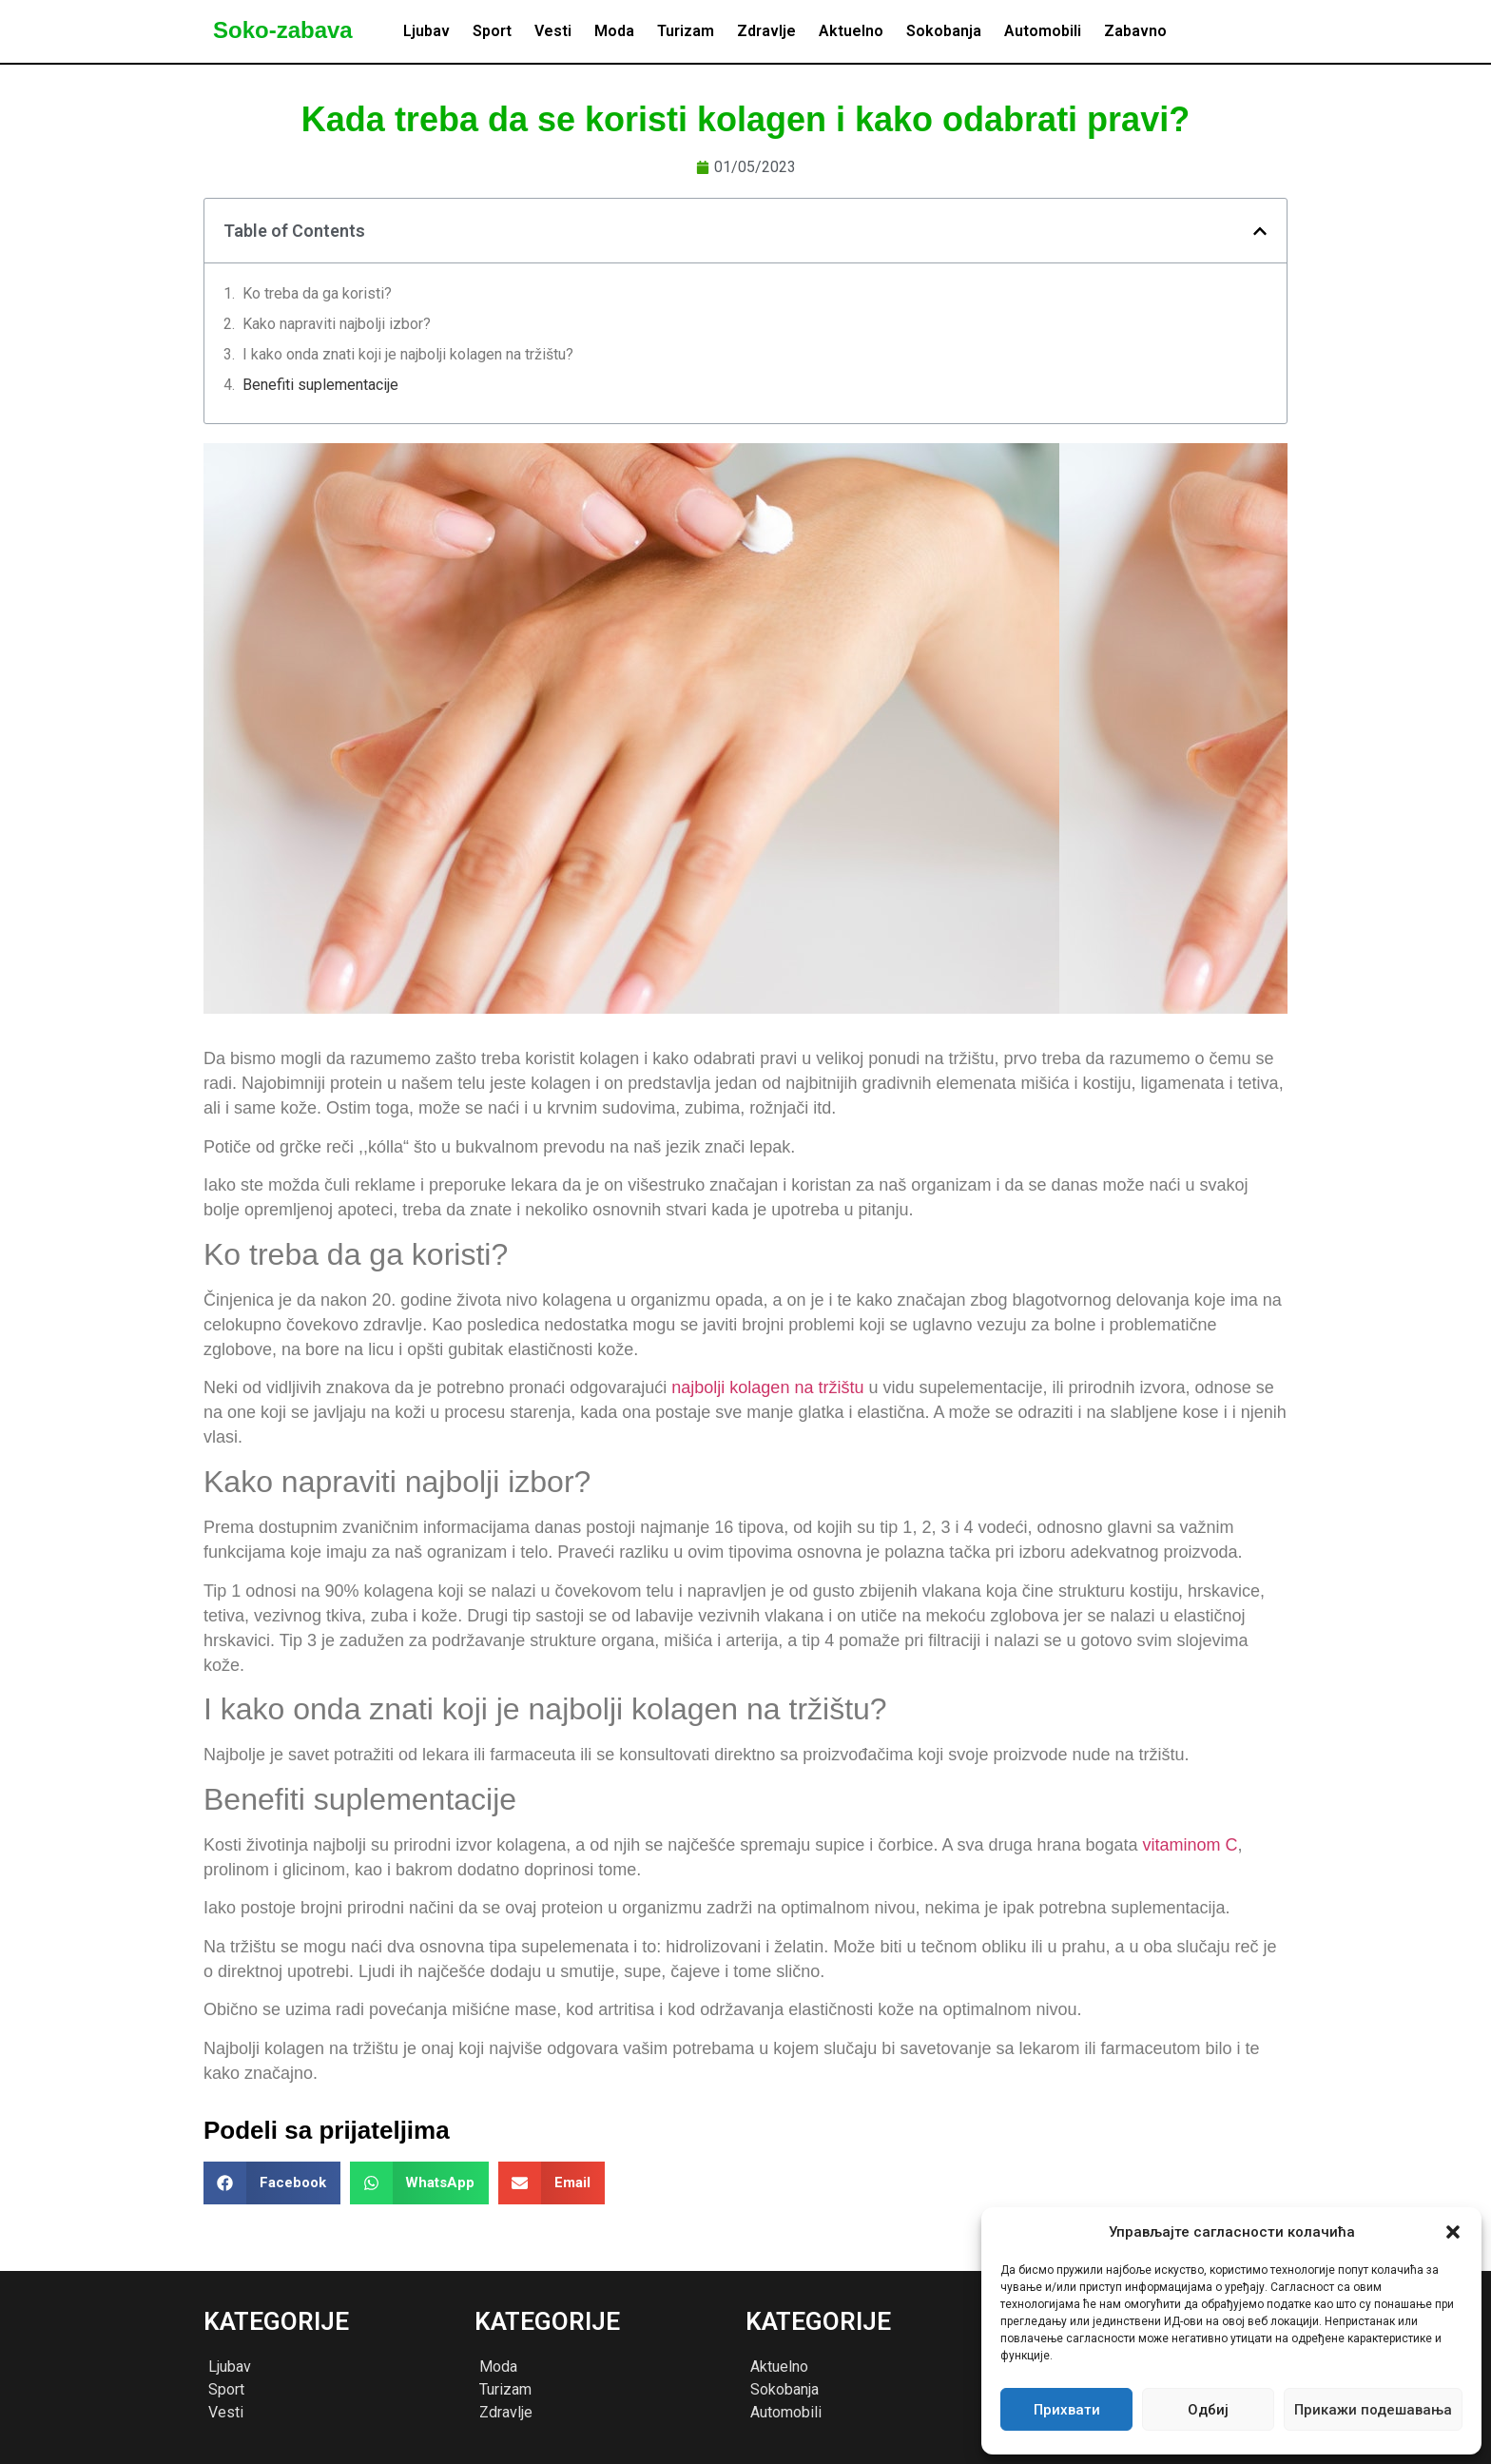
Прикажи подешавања (1373, 2409)
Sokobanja (943, 31)
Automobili (1042, 31)
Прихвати (1067, 2409)
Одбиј (1208, 2409)
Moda (614, 31)
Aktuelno (851, 31)
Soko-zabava (283, 30)
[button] (1452, 2231)
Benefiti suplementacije (320, 385)
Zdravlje (766, 31)
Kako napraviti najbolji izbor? (336, 324)
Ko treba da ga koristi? (317, 293)
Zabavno (1135, 31)
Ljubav (426, 31)
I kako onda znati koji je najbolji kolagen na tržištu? (407, 354)
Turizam (685, 31)
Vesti (552, 31)
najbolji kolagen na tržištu (767, 1387)
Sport (492, 31)
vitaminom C (1190, 1844)
